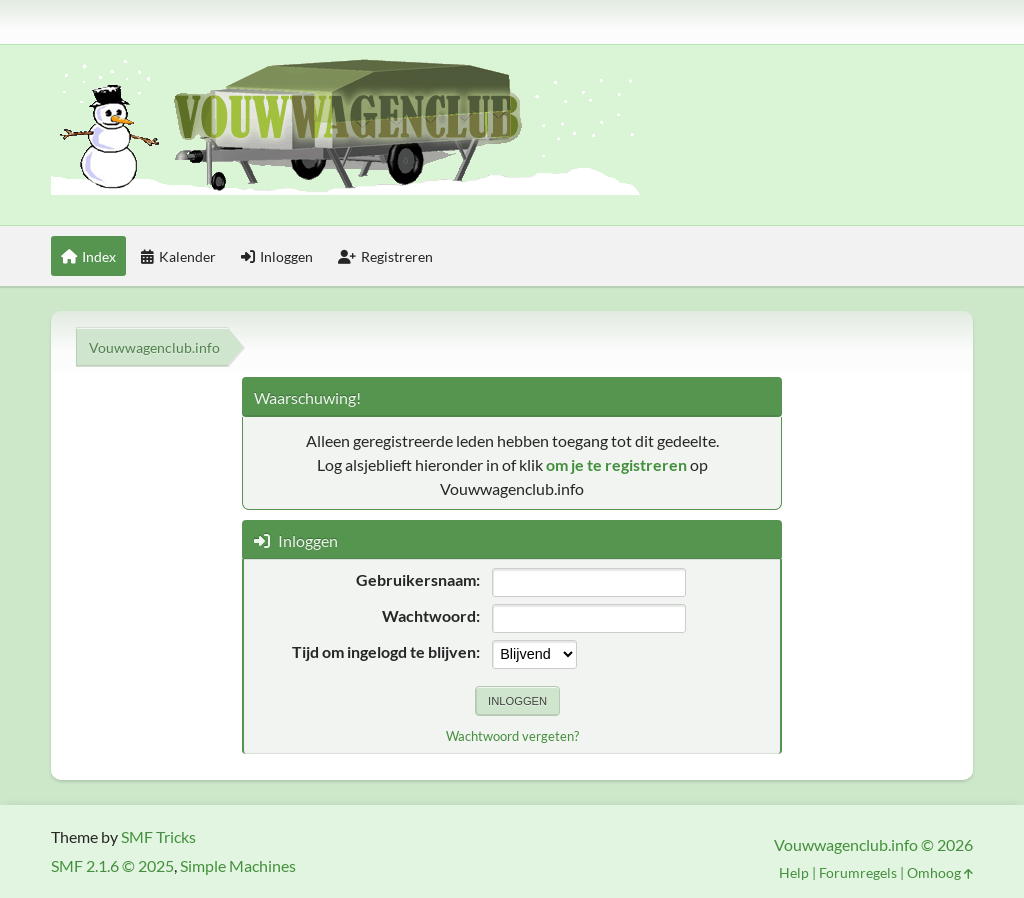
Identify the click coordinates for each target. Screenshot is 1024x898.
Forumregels (858, 872)
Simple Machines (238, 865)
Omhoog (940, 872)
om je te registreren (616, 464)
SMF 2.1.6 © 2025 (112, 865)
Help (794, 872)
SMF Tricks (158, 836)
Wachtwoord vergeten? (512, 736)
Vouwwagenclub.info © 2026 (873, 844)
